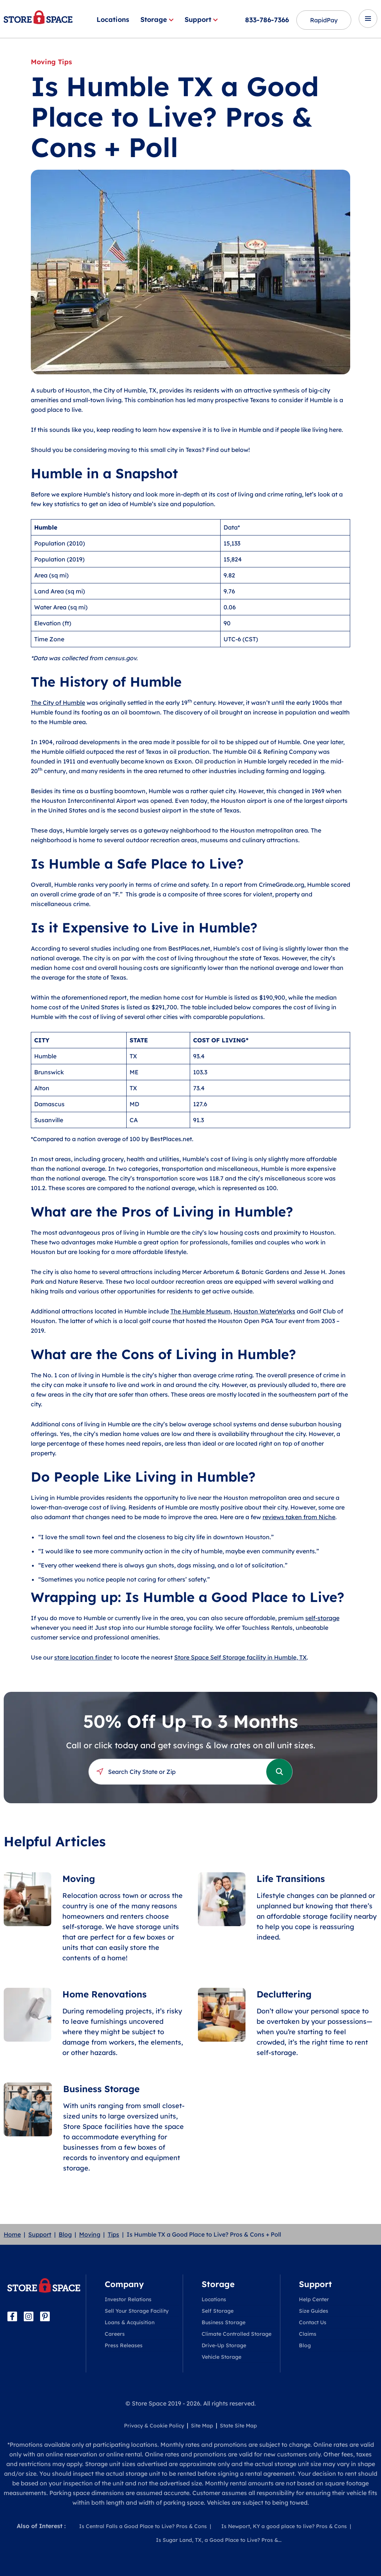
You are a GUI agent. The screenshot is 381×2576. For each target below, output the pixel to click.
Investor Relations (128, 2299)
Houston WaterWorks (264, 1311)
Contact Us (312, 2322)
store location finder (83, 1657)
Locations (113, 19)
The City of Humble (58, 702)
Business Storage (223, 2322)
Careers (115, 2334)
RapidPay (324, 20)
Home (12, 2234)
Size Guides (313, 2311)
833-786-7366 (267, 20)
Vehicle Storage (221, 2357)
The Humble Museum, (201, 1311)
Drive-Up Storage (224, 2345)
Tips (113, 2234)
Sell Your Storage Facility (137, 2311)
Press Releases (124, 2345)
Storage (156, 19)
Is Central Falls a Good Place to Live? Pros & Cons (143, 2526)
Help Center (314, 2299)
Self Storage (218, 2311)
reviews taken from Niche (299, 1517)
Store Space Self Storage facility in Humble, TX (240, 1657)
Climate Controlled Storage (236, 2334)
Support (201, 19)
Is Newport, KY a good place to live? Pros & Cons (284, 2526)
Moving (89, 2234)
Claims (307, 2334)
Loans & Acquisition (129, 2322)
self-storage (322, 1618)
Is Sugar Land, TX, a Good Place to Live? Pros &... (218, 2540)
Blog (65, 2234)
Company (124, 2284)
